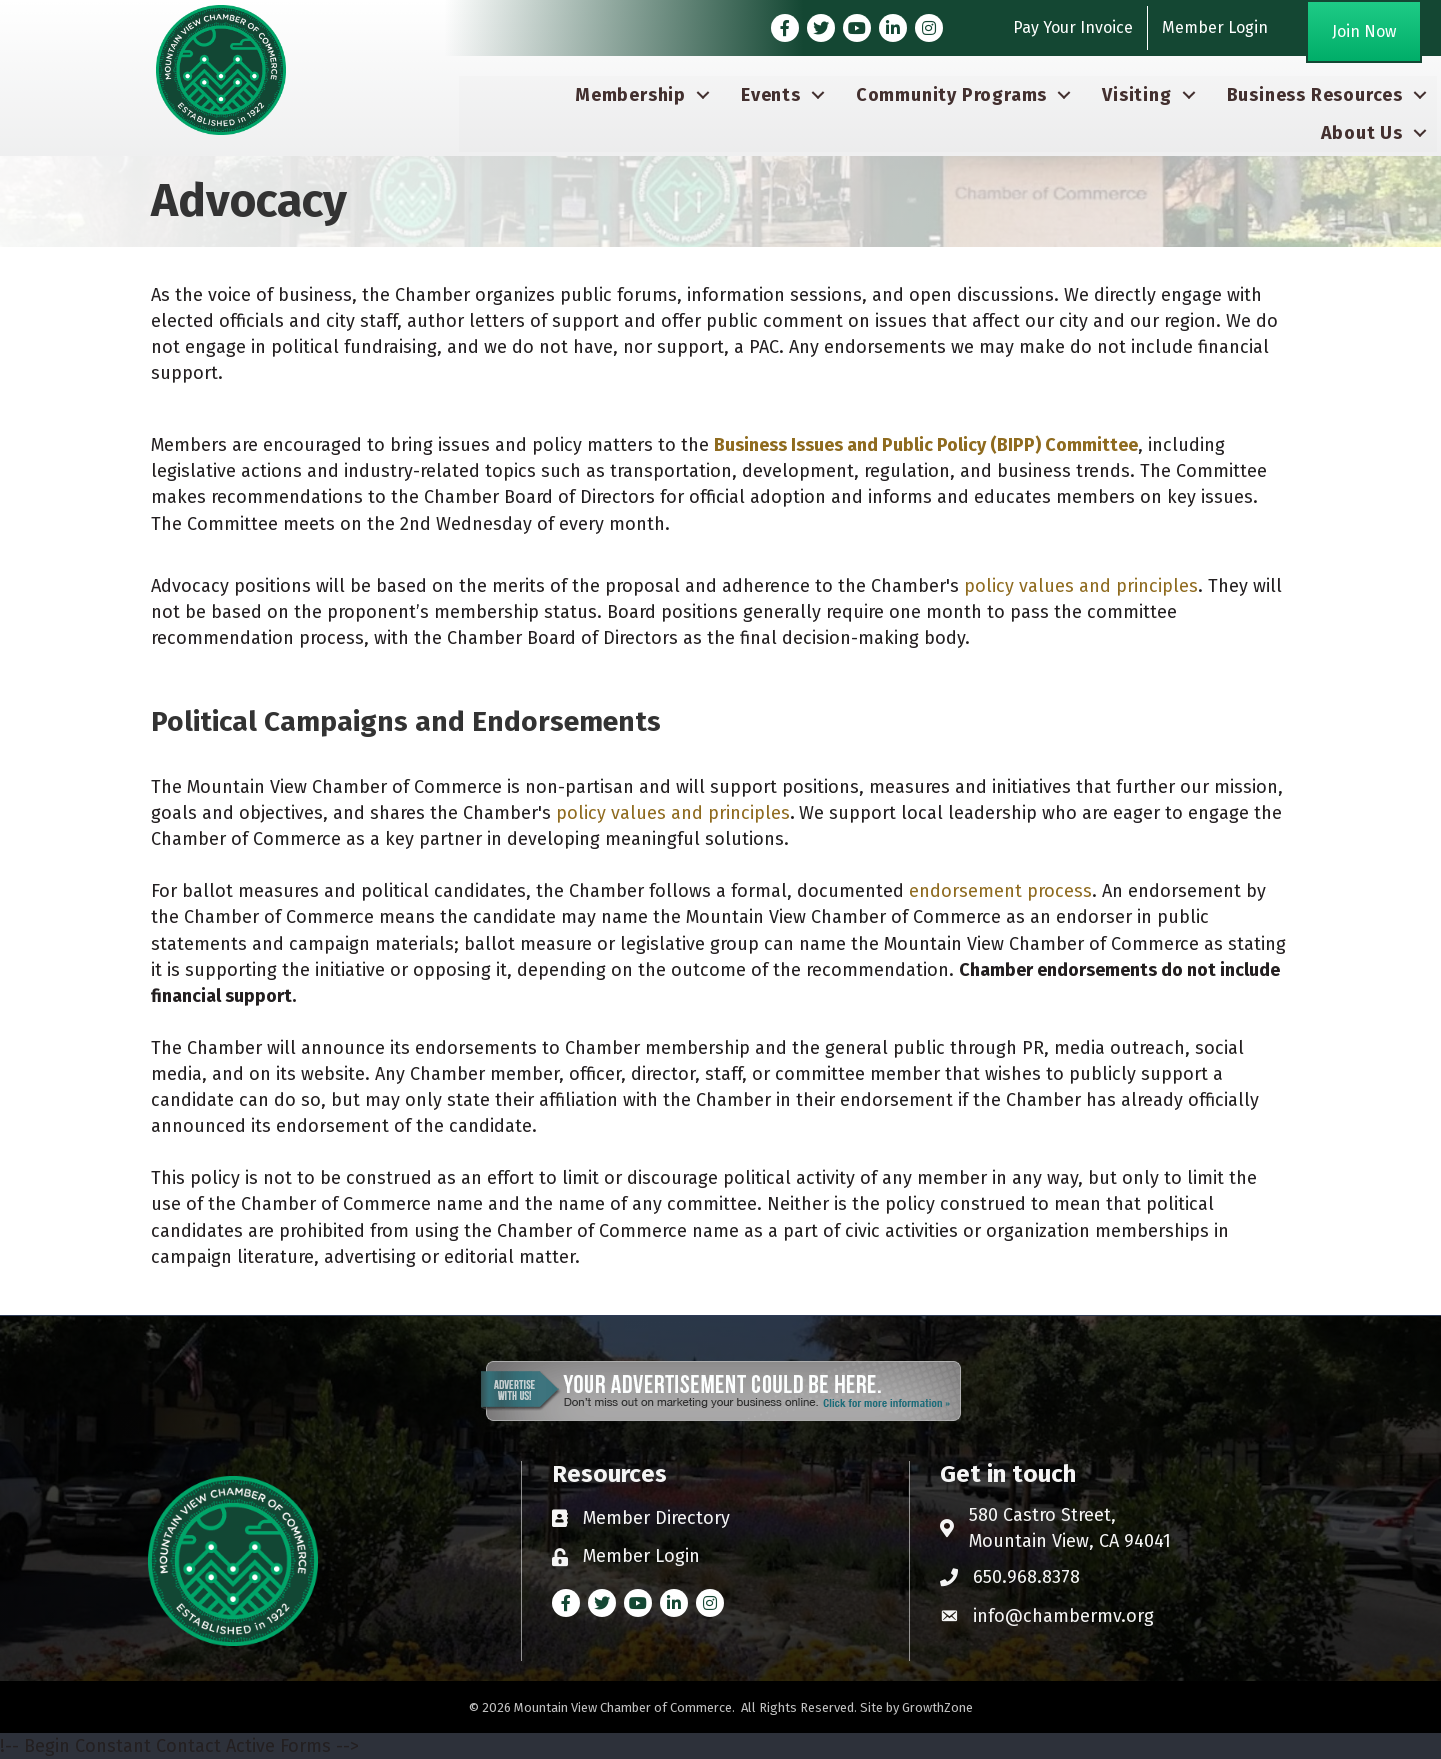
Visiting (1136, 95)
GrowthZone (937, 1707)
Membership (630, 95)
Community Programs (951, 95)
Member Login (1215, 27)
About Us (1362, 133)
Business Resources (1315, 95)
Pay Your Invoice (1073, 27)
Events (771, 95)
